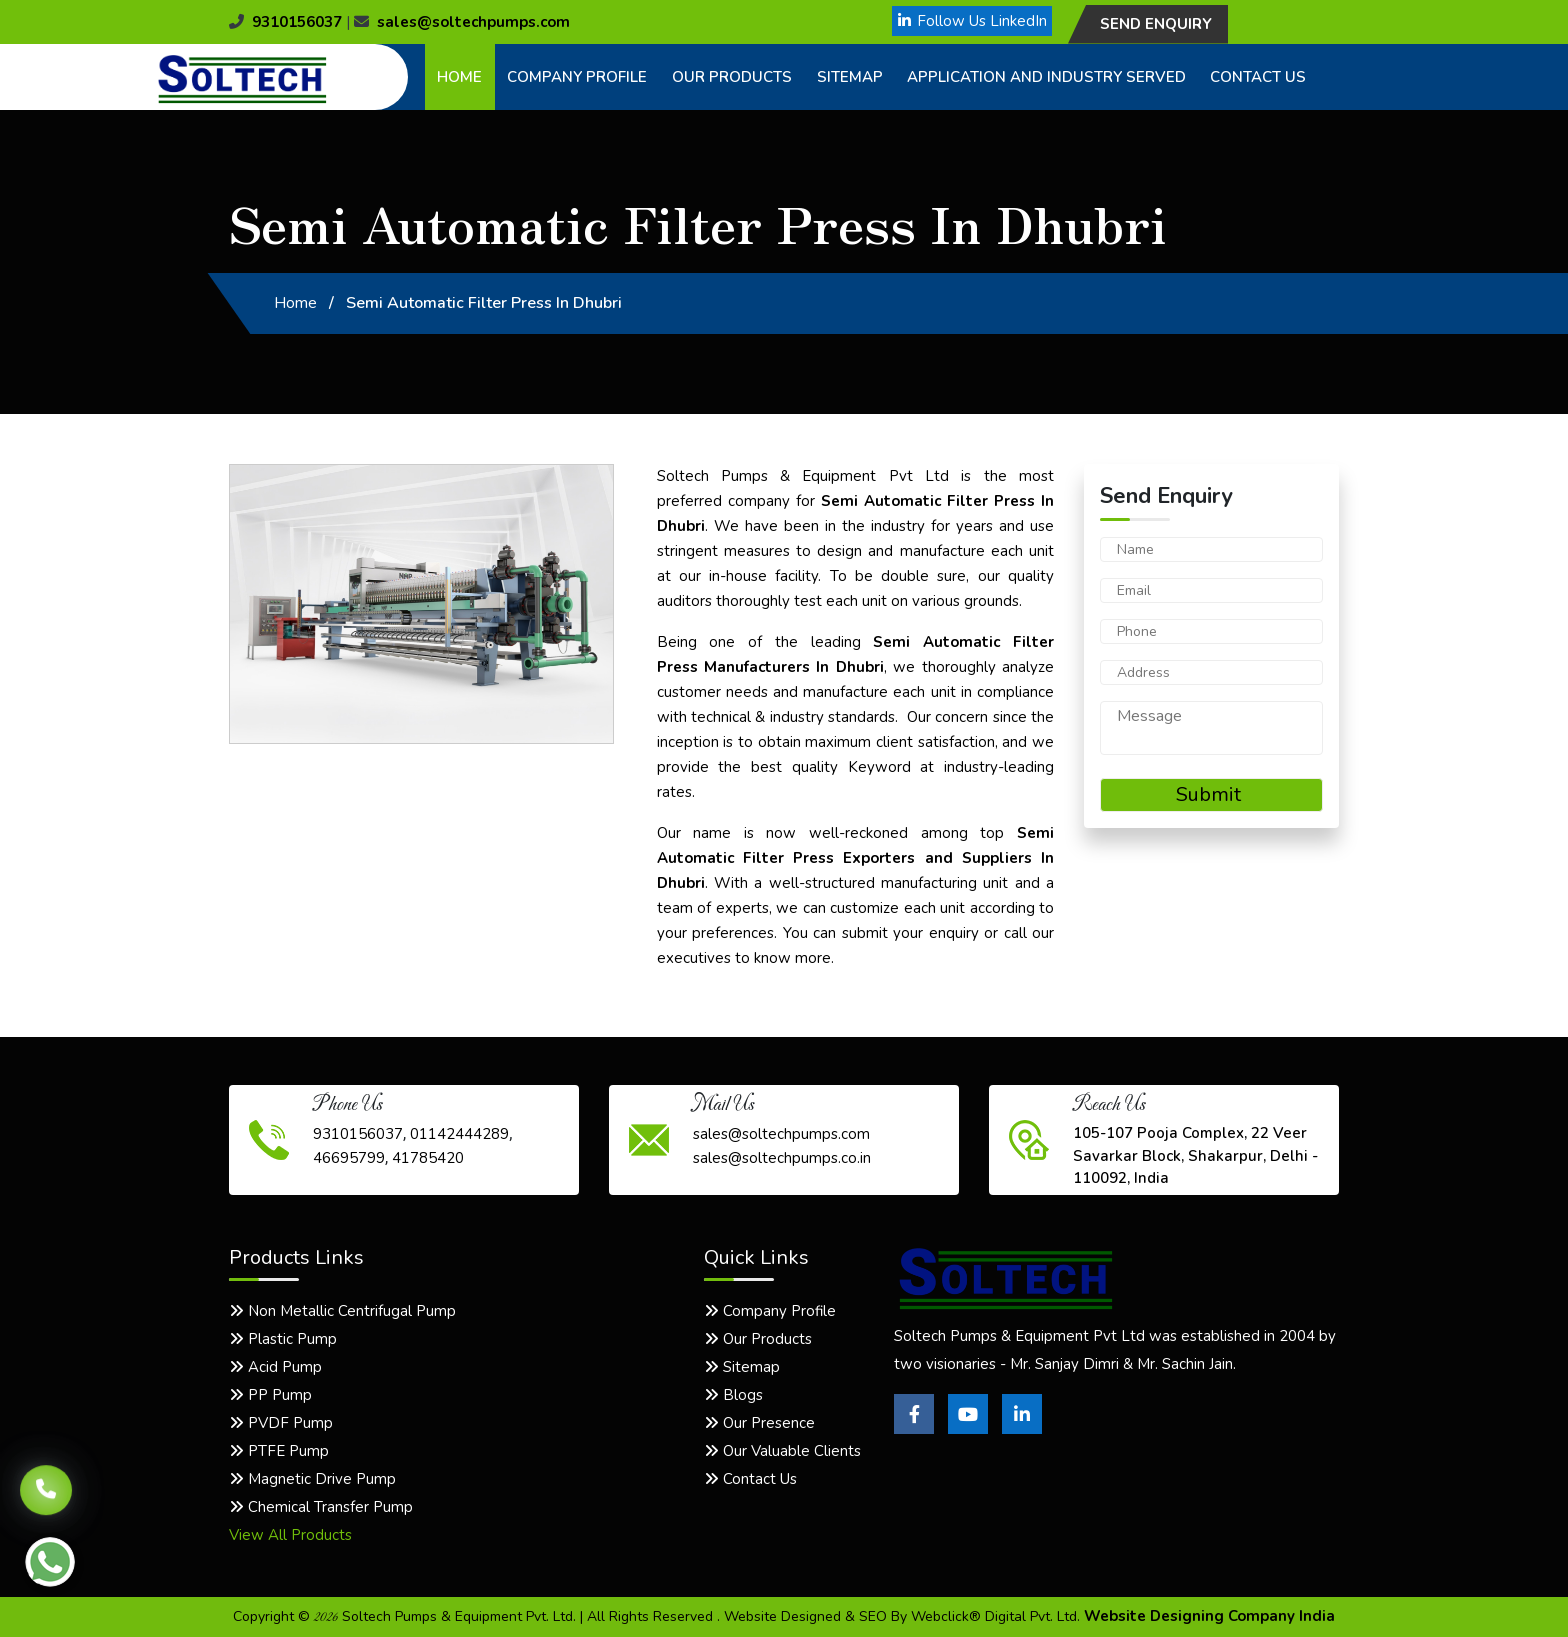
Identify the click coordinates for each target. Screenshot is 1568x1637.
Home (459, 77)
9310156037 (285, 22)
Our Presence (759, 1423)
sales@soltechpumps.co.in (782, 1158)
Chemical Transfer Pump (321, 1507)
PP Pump (270, 1395)
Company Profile (577, 77)
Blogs (733, 1395)
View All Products (290, 1535)
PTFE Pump (279, 1451)
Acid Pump (275, 1367)
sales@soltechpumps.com (462, 22)
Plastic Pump (283, 1339)
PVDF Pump (281, 1423)
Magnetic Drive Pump (312, 1479)
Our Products (732, 77)
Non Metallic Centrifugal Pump (342, 1311)
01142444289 (459, 1134)
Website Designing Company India (1209, 1616)
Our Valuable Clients (782, 1451)
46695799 (349, 1158)
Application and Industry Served (1046, 77)
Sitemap (850, 77)
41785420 (428, 1158)
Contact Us (1258, 77)
